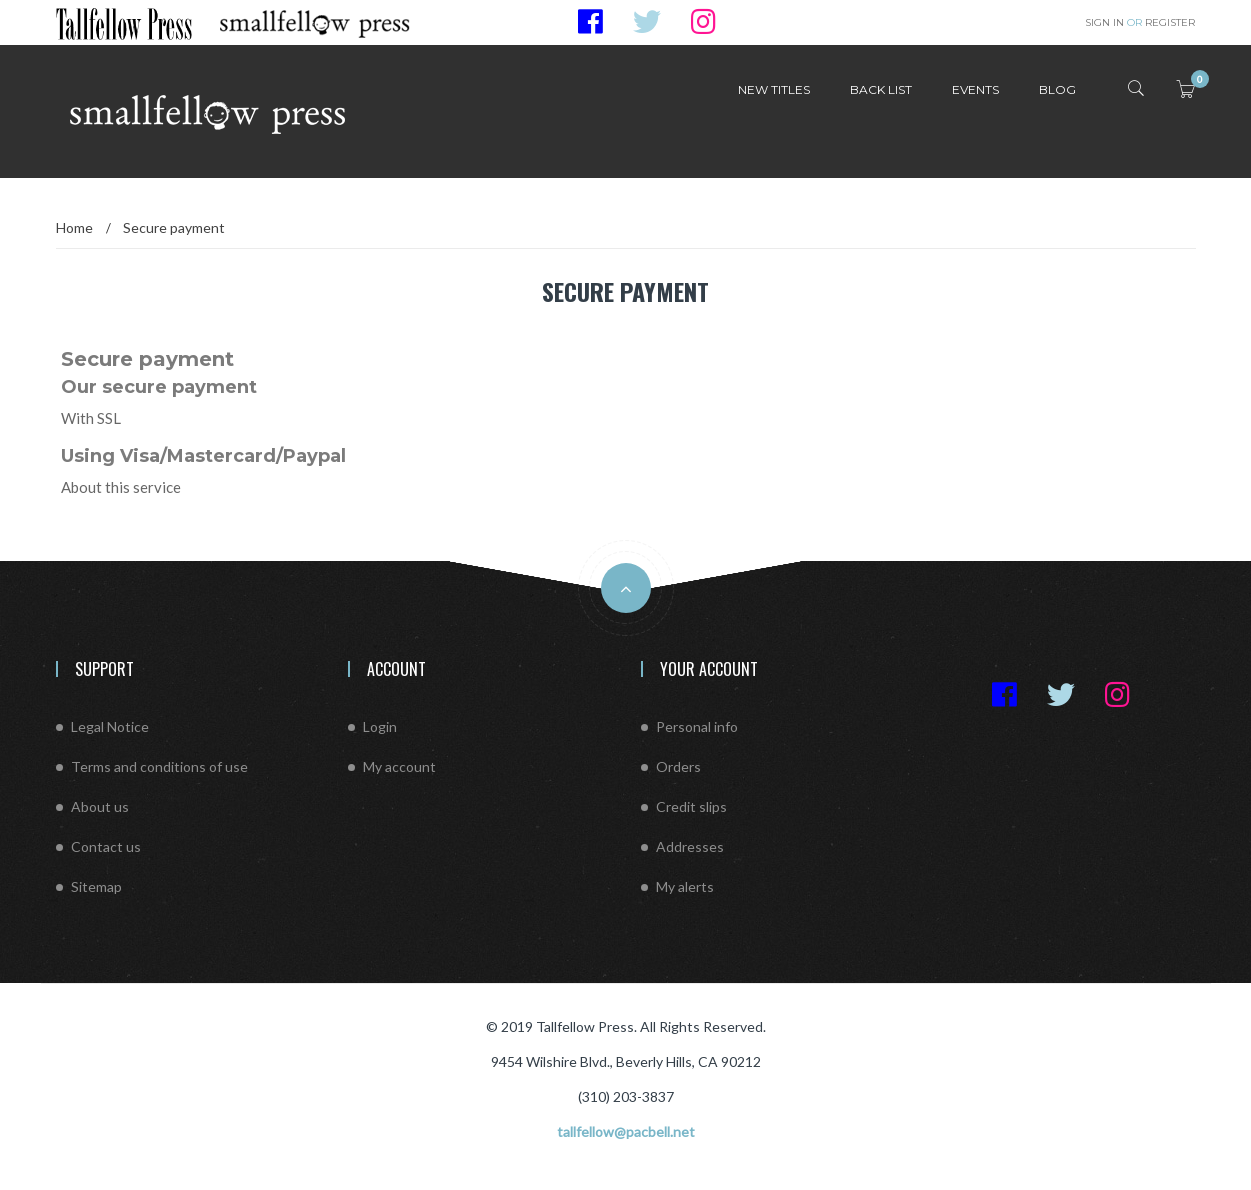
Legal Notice (110, 726)
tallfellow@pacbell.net (626, 1131)
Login (380, 726)
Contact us (106, 846)
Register (1161, 22)
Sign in (1106, 22)
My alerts (685, 886)
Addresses (690, 846)
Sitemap (96, 886)
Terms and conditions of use (159, 766)
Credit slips (691, 806)
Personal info (697, 726)
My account (399, 766)
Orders (678, 766)
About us (100, 806)
